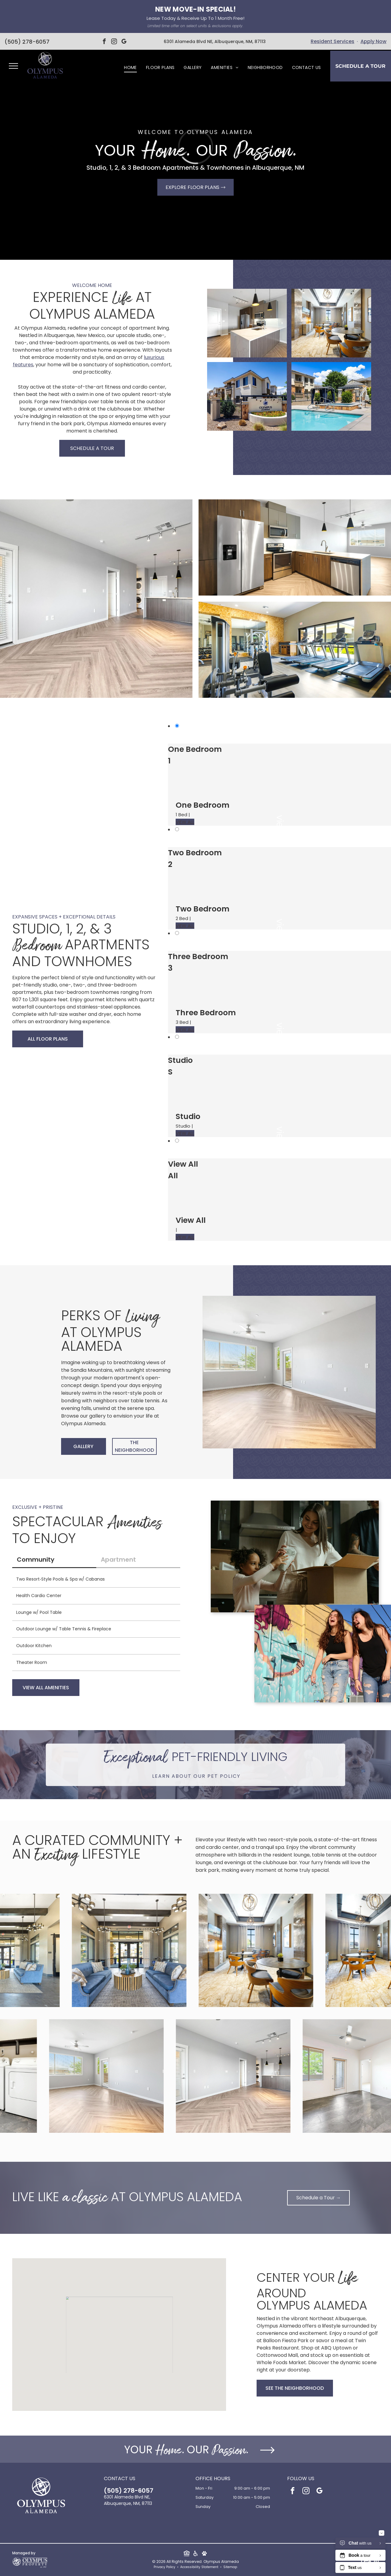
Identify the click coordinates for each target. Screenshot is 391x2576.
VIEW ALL (185, 822)
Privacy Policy (164, 2567)
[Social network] (186, 2554)
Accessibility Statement (199, 2567)
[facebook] (104, 42)
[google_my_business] (124, 42)
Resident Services (332, 41)
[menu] (13, 66)
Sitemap (230, 2567)
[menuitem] (130, 67)
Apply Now (373, 41)
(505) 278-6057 (27, 41)
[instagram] (114, 42)
